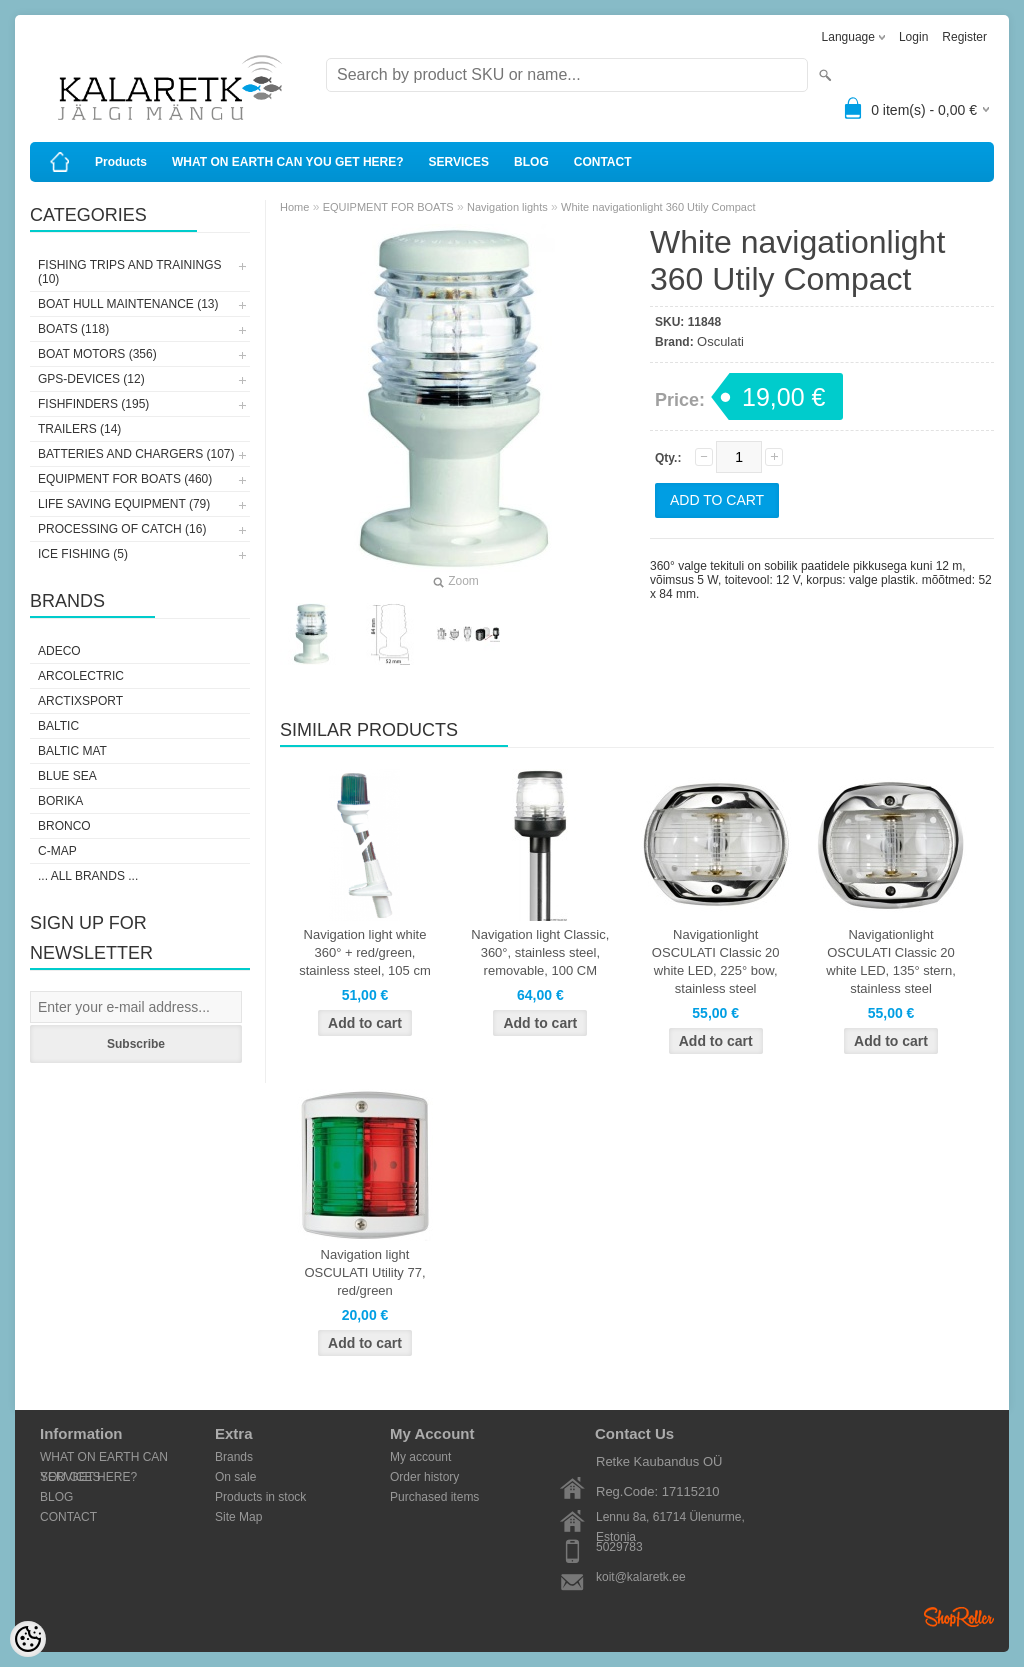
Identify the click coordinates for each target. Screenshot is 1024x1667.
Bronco (64, 826)
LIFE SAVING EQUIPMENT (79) (124, 504)
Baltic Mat (72, 751)
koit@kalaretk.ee (641, 1577)
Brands (234, 1457)
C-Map (57, 851)
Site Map (238, 1517)
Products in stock (260, 1497)
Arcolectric (81, 676)
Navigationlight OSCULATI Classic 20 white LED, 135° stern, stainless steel (891, 961)
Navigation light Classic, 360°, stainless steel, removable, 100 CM (540, 952)
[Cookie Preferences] (28, 1639)
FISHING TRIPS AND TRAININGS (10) (130, 272)
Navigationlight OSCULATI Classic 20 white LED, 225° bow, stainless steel (716, 961)
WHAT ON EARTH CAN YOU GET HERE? (288, 162)
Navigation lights (507, 207)
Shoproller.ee (959, 1617)
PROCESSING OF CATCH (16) (122, 529)
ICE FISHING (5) (83, 554)
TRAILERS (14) (79, 429)
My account (420, 1457)
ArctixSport (80, 701)
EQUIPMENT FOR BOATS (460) (125, 479)
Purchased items (434, 1497)
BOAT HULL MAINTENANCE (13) (128, 304)
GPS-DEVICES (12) (91, 379)
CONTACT (603, 162)
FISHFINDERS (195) (93, 404)
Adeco (59, 651)
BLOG (531, 162)
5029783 (619, 1547)
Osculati (720, 341)
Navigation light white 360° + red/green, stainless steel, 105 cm (365, 952)
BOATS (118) (73, 329)
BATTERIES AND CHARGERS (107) (136, 454)
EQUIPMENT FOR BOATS (388, 207)
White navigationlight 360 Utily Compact (658, 207)
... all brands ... (88, 876)
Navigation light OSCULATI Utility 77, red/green (364, 1272)
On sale (235, 1477)
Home (294, 207)
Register (964, 37)
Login (913, 37)
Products (121, 162)
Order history (424, 1477)
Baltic (58, 726)
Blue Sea (67, 776)
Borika (60, 801)
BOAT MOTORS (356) (97, 354)
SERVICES (459, 162)
